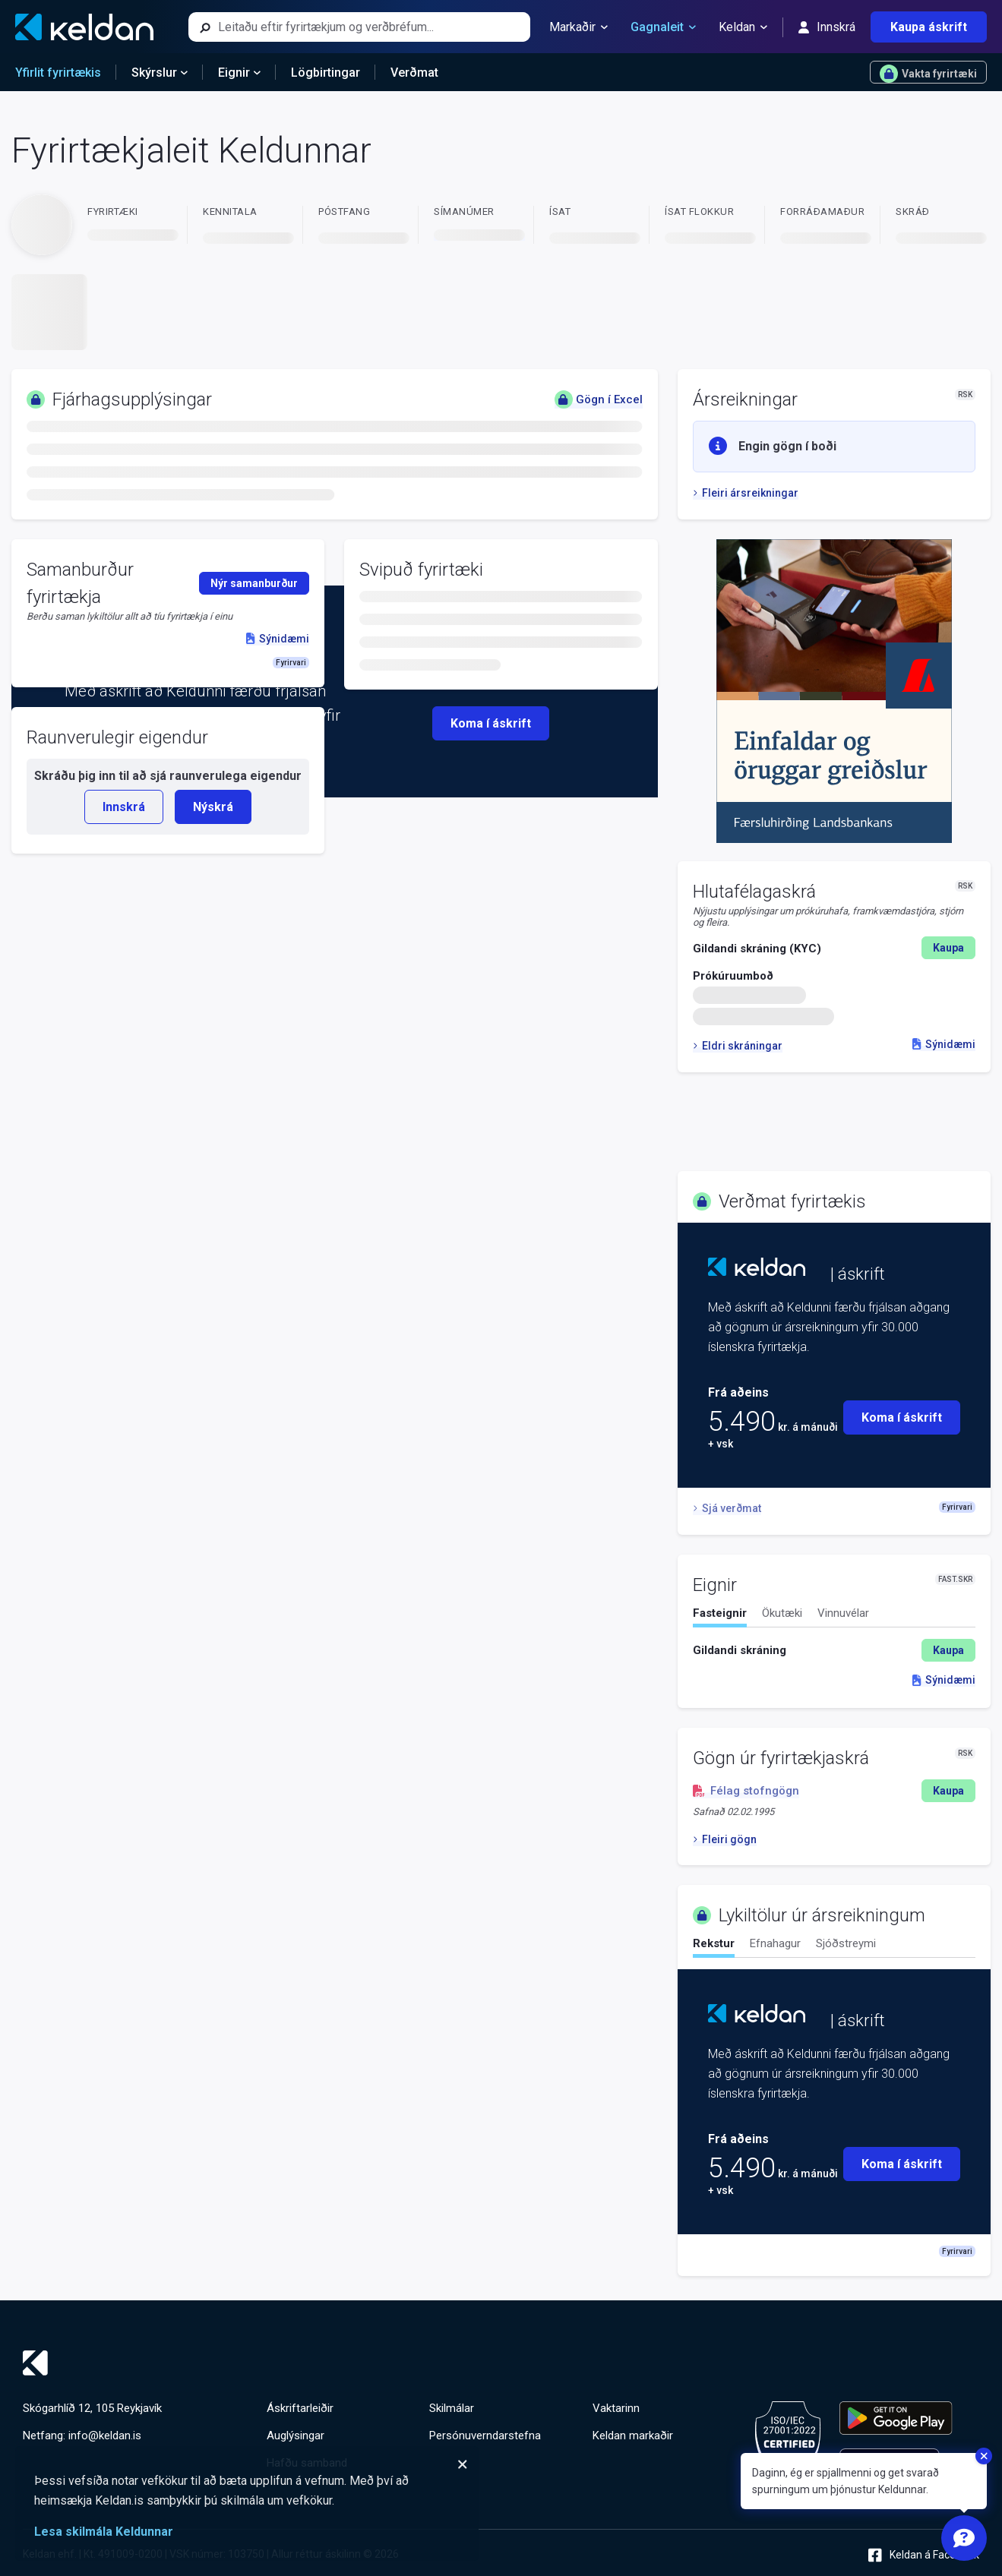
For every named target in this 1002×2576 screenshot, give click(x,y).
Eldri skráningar (737, 1046)
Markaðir (578, 27)
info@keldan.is (104, 2435)
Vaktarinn (616, 2408)
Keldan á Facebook (923, 2555)
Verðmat (414, 72)
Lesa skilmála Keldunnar (103, 2531)
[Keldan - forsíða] (84, 27)
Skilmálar (451, 2408)
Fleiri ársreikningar (745, 493)
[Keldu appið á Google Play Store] (896, 2418)
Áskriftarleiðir (300, 2408)
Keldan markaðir (633, 2435)
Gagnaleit (663, 27)
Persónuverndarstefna (485, 2435)
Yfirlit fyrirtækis (58, 72)
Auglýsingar (295, 2435)
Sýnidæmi (943, 1044)
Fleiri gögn (725, 1839)
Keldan (743, 27)
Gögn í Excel (599, 399)
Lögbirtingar (325, 72)
